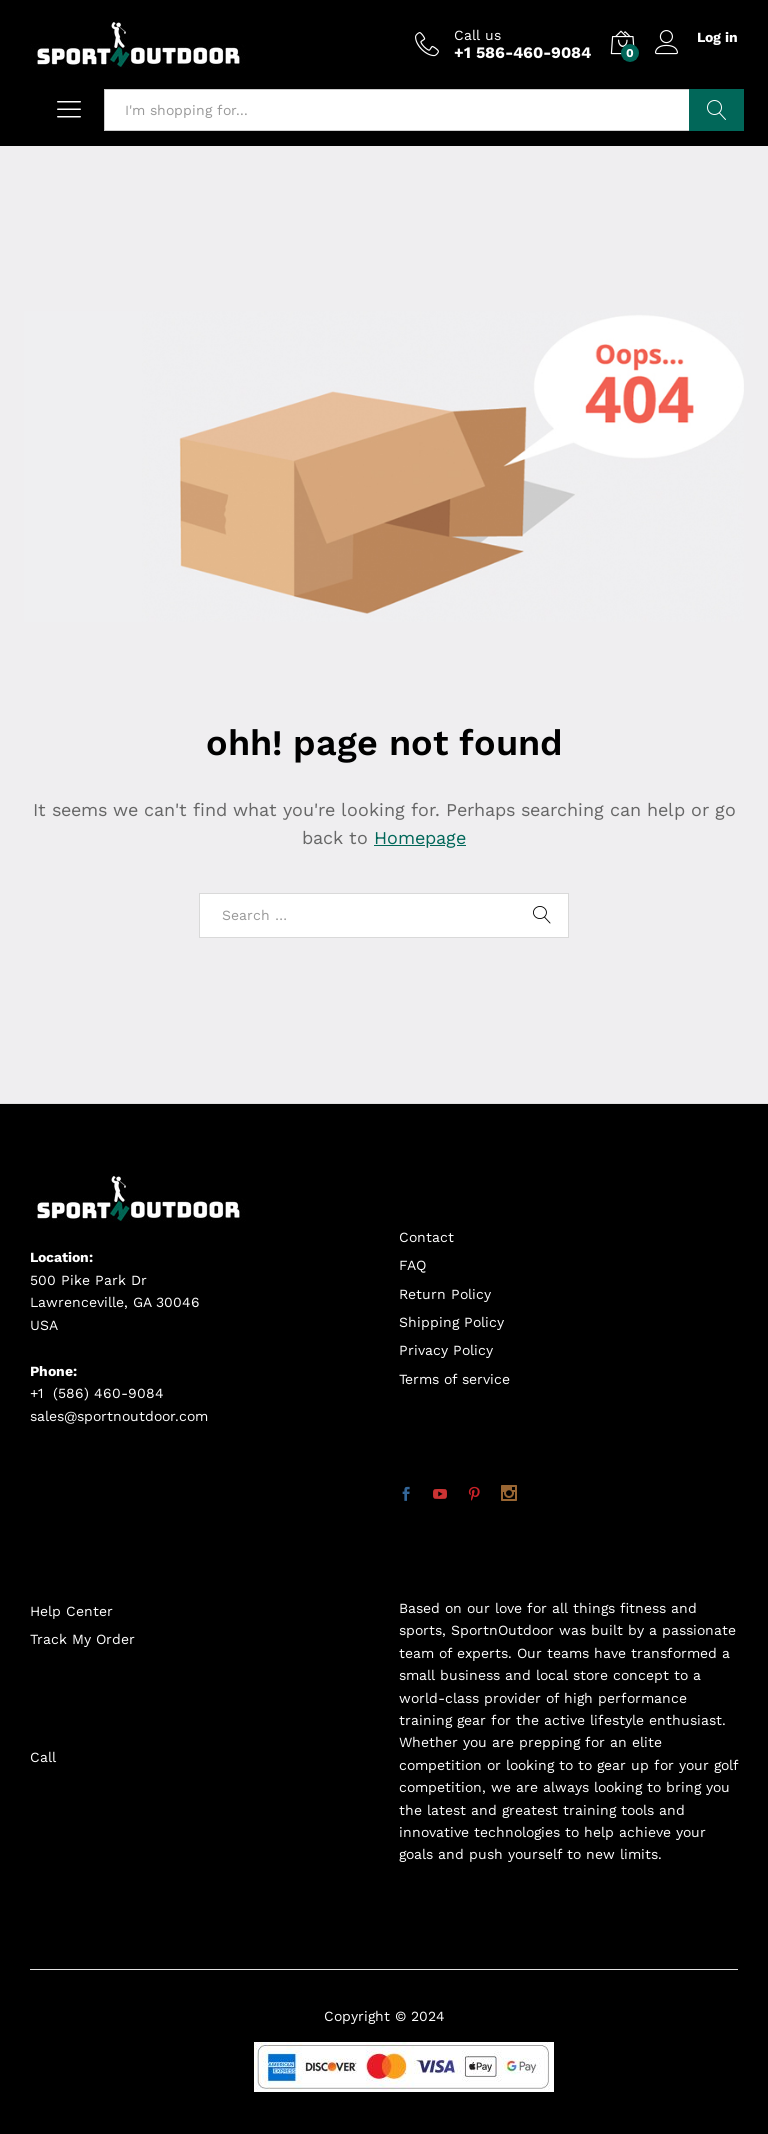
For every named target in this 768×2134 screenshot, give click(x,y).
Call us (477, 35)
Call (43, 1757)
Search (716, 110)
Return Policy (445, 1294)
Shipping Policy (451, 1322)
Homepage (420, 837)
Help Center (71, 1611)
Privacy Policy (446, 1350)
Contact (426, 1237)
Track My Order (82, 1639)
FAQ (412, 1265)
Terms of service (454, 1379)
